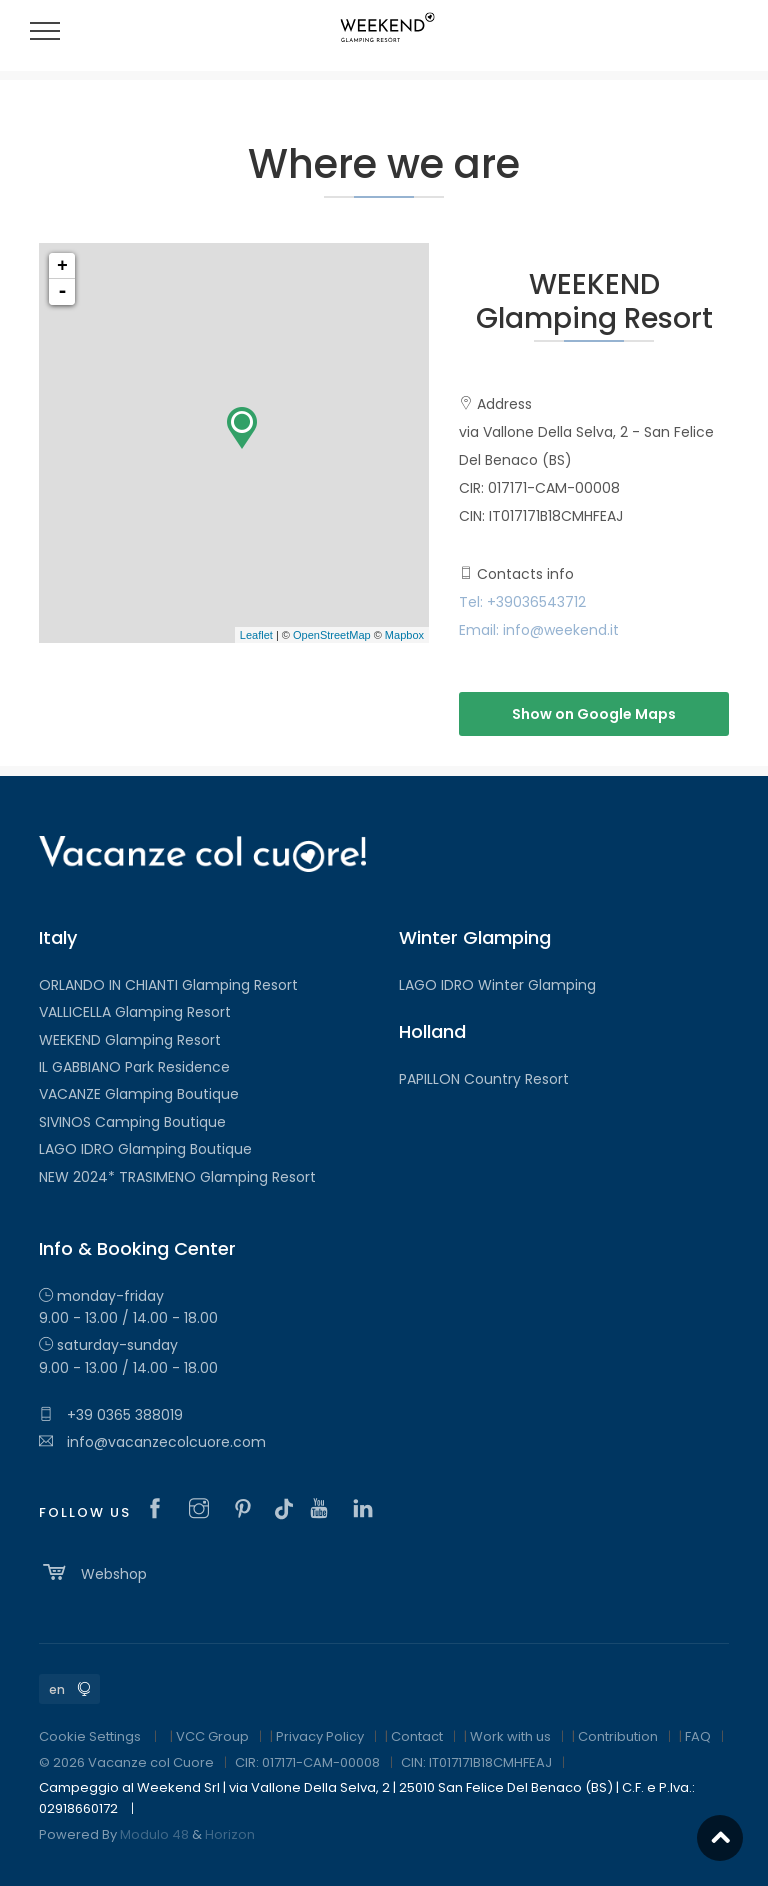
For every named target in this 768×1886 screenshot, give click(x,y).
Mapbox (404, 635)
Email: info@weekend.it (539, 630)
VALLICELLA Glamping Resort (135, 1012)
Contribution (618, 1736)
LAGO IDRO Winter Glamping (497, 985)
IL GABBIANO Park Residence (134, 1067)
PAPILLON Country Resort (484, 1079)
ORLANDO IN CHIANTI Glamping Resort (168, 985)
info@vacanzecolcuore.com (152, 1442)
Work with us (510, 1736)
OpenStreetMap (332, 635)
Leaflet (256, 635)
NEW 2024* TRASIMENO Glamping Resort (177, 1177)
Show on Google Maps (594, 714)
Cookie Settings (90, 1736)
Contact (417, 1736)
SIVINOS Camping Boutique (132, 1122)
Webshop (93, 1572)
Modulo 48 (154, 1834)
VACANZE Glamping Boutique (139, 1094)
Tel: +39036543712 (522, 602)
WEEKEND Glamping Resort (130, 1040)
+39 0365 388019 (111, 1415)
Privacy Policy (320, 1736)
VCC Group (212, 1736)
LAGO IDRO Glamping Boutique (145, 1149)
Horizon (230, 1834)
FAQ (698, 1736)
